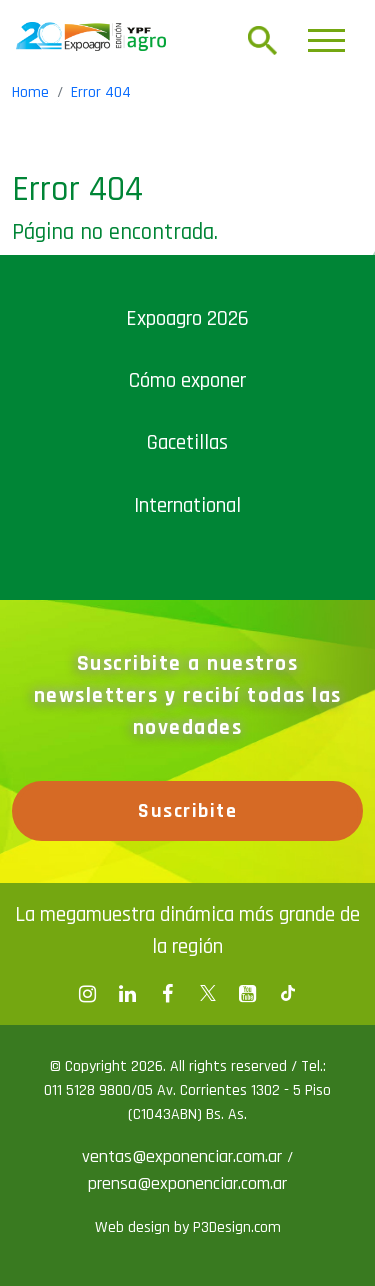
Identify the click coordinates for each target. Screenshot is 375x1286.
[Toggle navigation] (326, 40)
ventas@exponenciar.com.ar (184, 1156)
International (187, 505)
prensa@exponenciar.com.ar (187, 1183)
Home (30, 92)
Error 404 (101, 92)
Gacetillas (187, 442)
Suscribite (187, 811)
